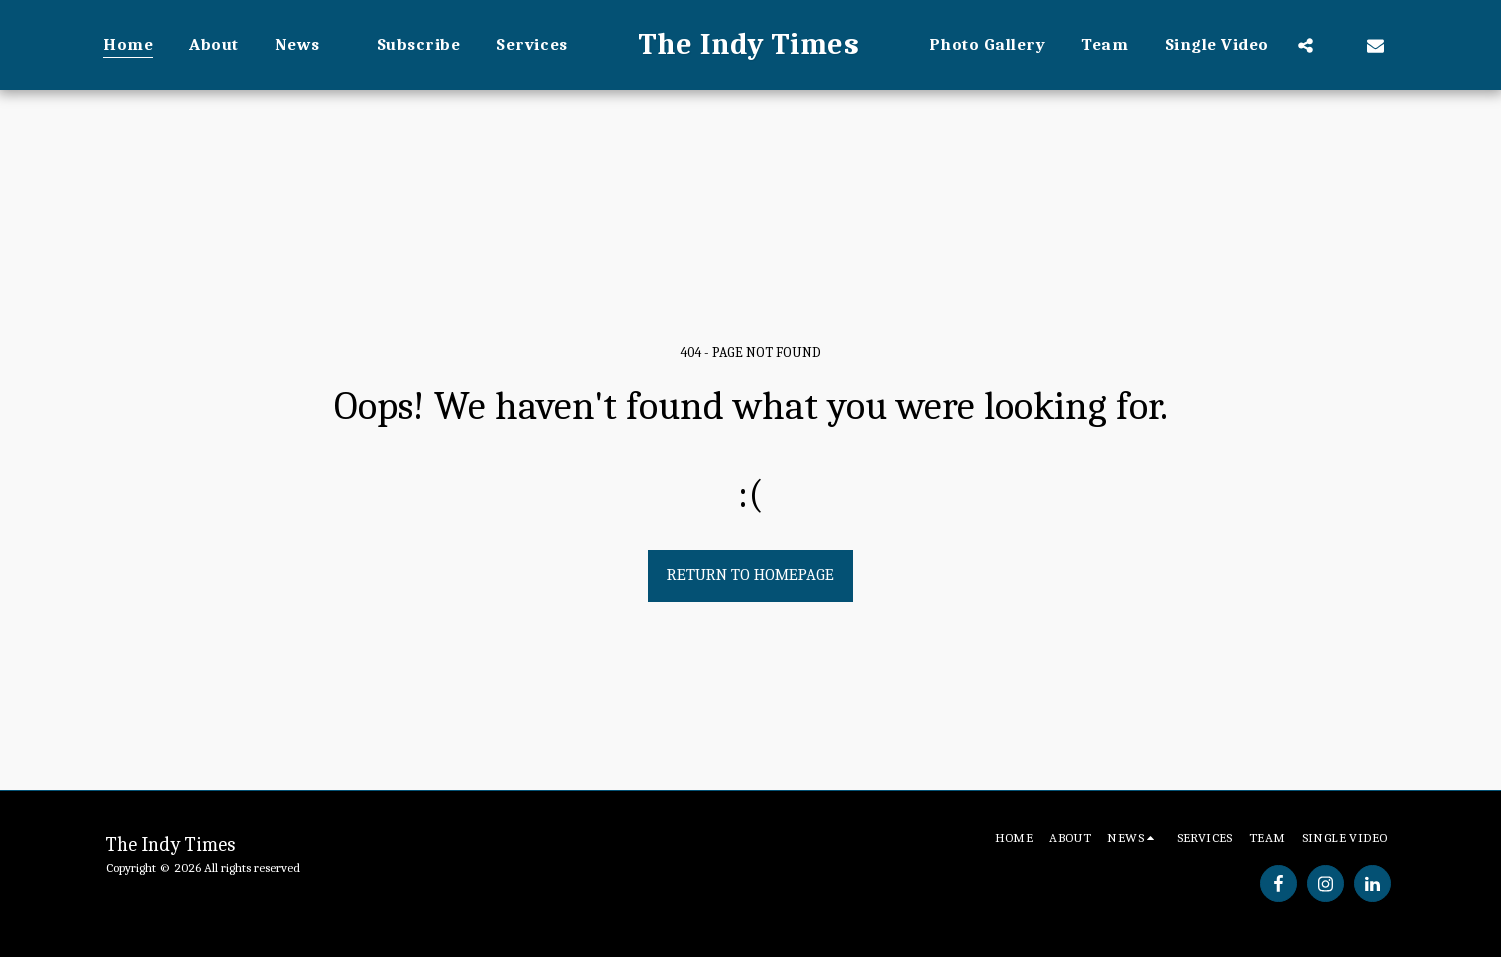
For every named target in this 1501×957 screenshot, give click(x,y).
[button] (308, 45)
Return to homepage (750, 574)
